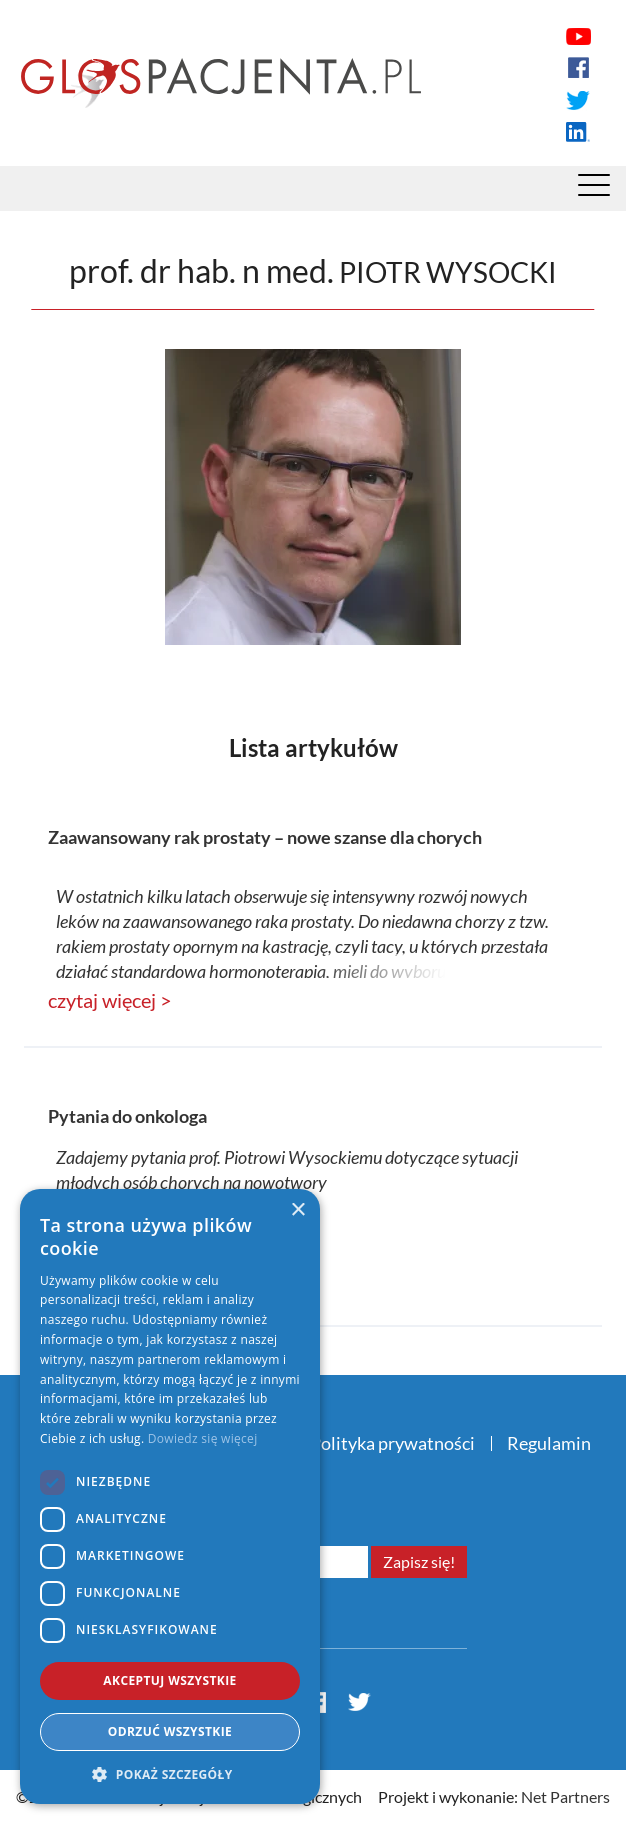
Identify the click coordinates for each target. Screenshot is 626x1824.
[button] (170, 1774)
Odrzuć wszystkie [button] (170, 1731)
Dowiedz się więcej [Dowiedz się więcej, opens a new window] (203, 1438)
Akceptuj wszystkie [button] (169, 1680)
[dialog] (170, 1496)
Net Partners (565, 1796)
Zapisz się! (419, 1561)
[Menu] (594, 190)
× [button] (297, 1210)
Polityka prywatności (392, 1443)
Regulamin (549, 1443)
